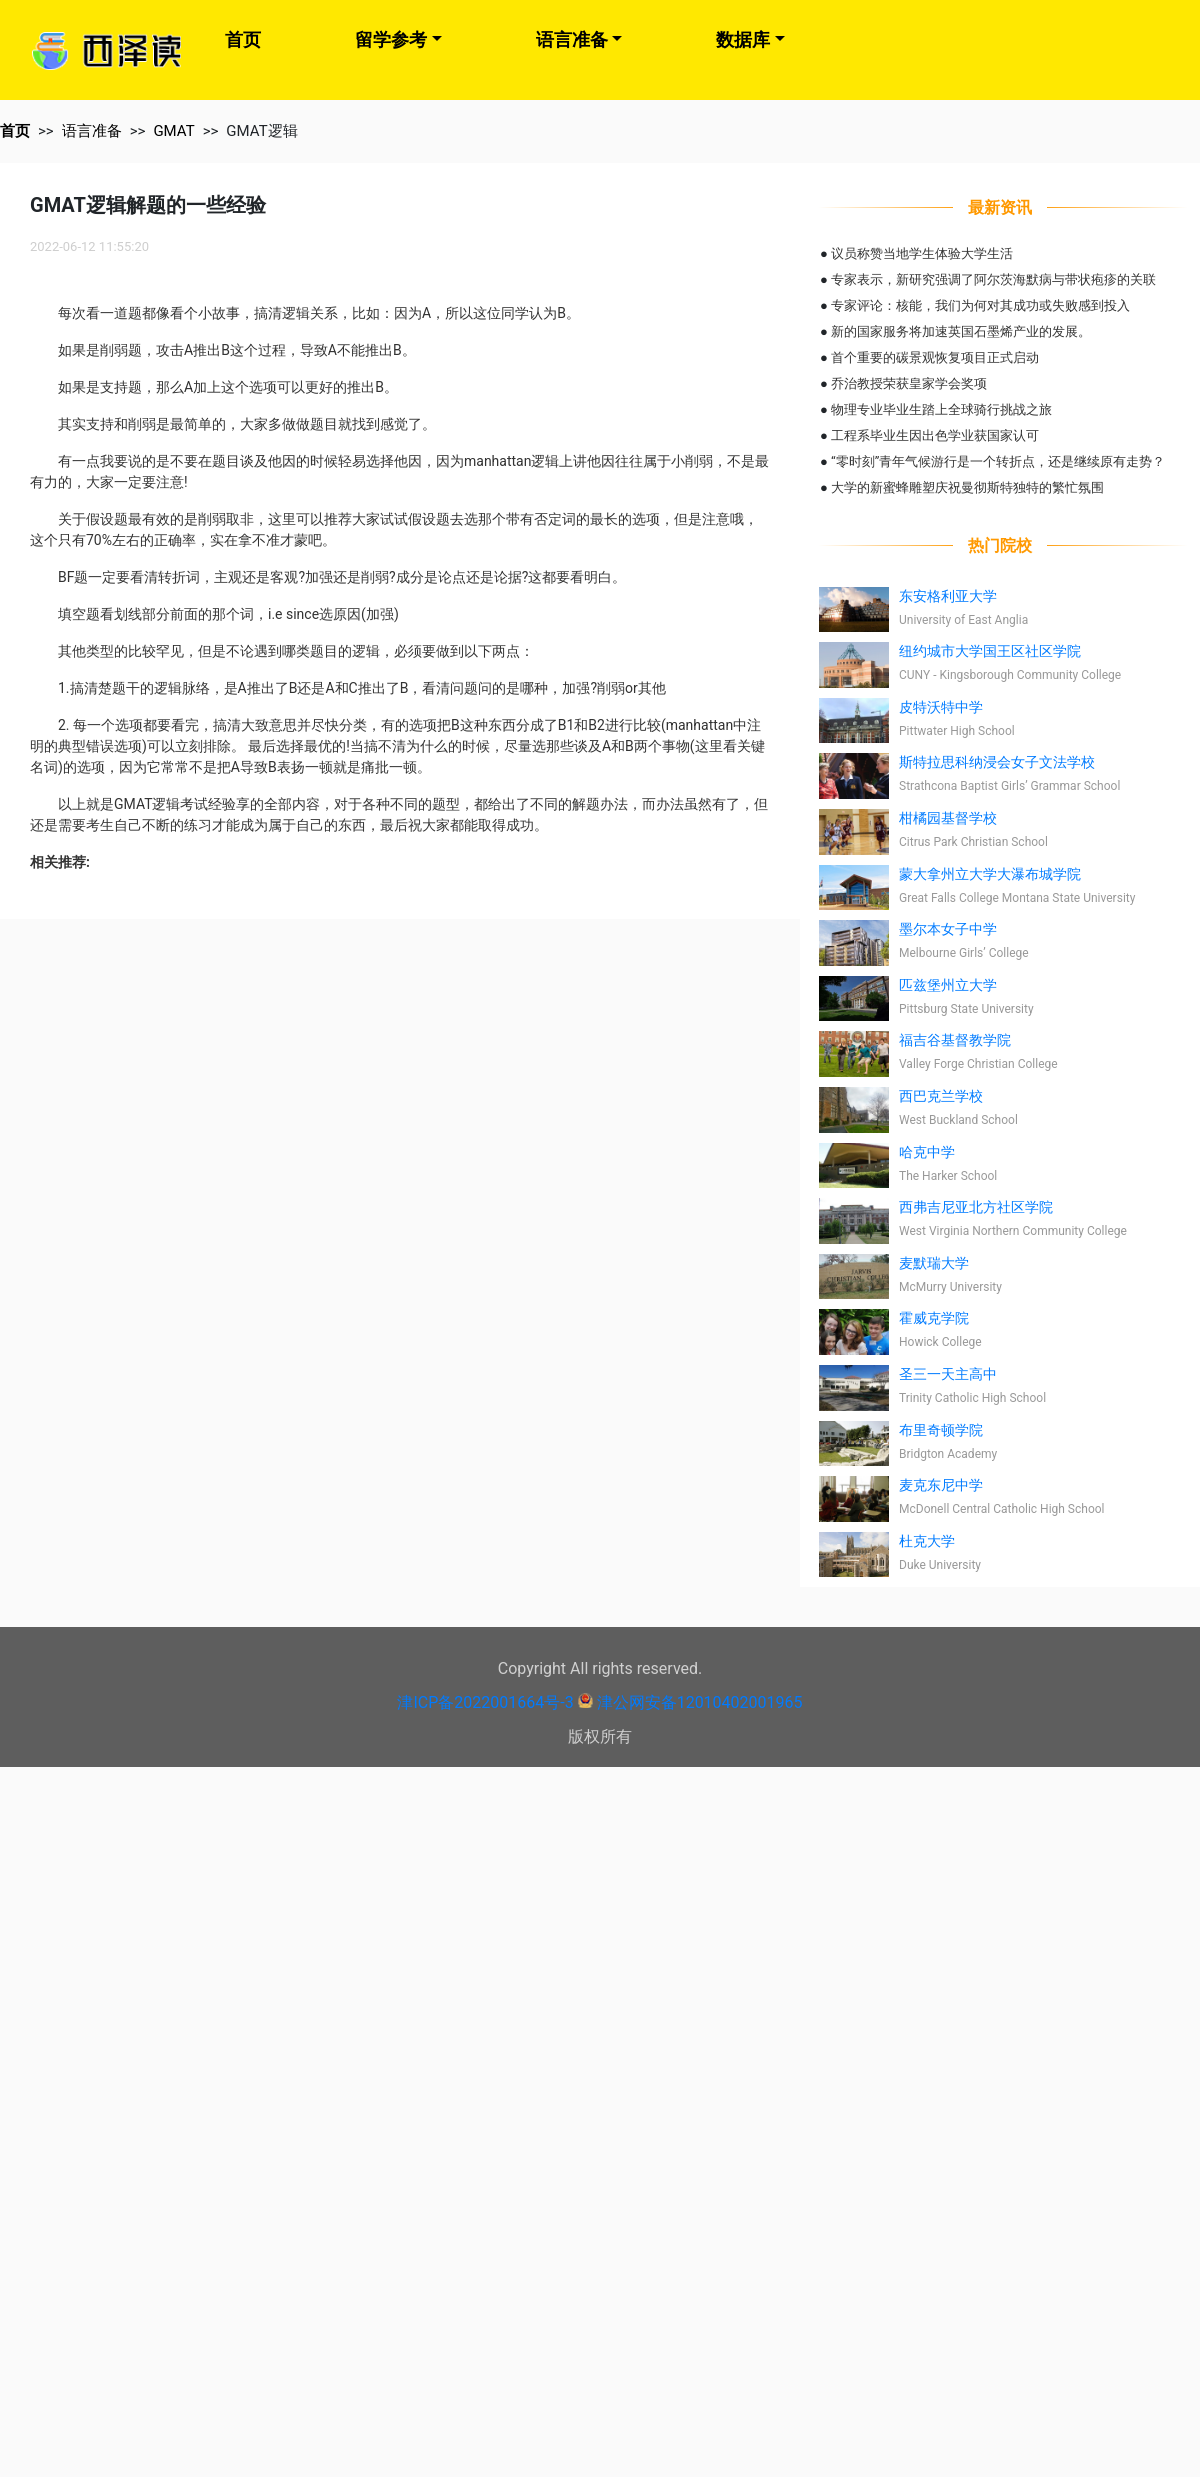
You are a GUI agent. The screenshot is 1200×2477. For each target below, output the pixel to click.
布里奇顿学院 (941, 1430)
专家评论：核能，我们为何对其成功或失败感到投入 (980, 305)
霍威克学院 (934, 1318)
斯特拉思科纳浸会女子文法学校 (997, 762)
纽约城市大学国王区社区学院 (990, 651)
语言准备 (572, 39)
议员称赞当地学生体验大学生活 (922, 253)
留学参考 (391, 39)
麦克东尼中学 (941, 1485)
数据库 (743, 39)
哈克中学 (927, 1152)
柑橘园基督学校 (948, 818)
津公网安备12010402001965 (700, 1702)
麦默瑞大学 (934, 1263)
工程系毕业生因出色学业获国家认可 (935, 435)
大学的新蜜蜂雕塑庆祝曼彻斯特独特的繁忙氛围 (967, 487)
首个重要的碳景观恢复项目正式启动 (935, 357)
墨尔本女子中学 (948, 929)
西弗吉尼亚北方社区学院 (976, 1207)
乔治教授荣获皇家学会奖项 (909, 383)
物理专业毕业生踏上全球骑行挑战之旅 (941, 409)
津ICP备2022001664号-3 (485, 1702)
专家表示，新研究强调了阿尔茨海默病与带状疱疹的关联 (993, 279)
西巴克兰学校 (941, 1096)
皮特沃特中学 (941, 707)
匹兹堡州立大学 (948, 985)
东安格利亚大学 (948, 596)
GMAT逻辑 (261, 131)
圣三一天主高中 (948, 1374)
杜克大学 (927, 1541)
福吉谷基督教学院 (955, 1040)
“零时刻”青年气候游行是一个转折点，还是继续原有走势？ (998, 461)
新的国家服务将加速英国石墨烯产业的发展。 (961, 331)
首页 (243, 39)
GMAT (173, 131)
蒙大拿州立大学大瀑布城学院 (990, 874)
